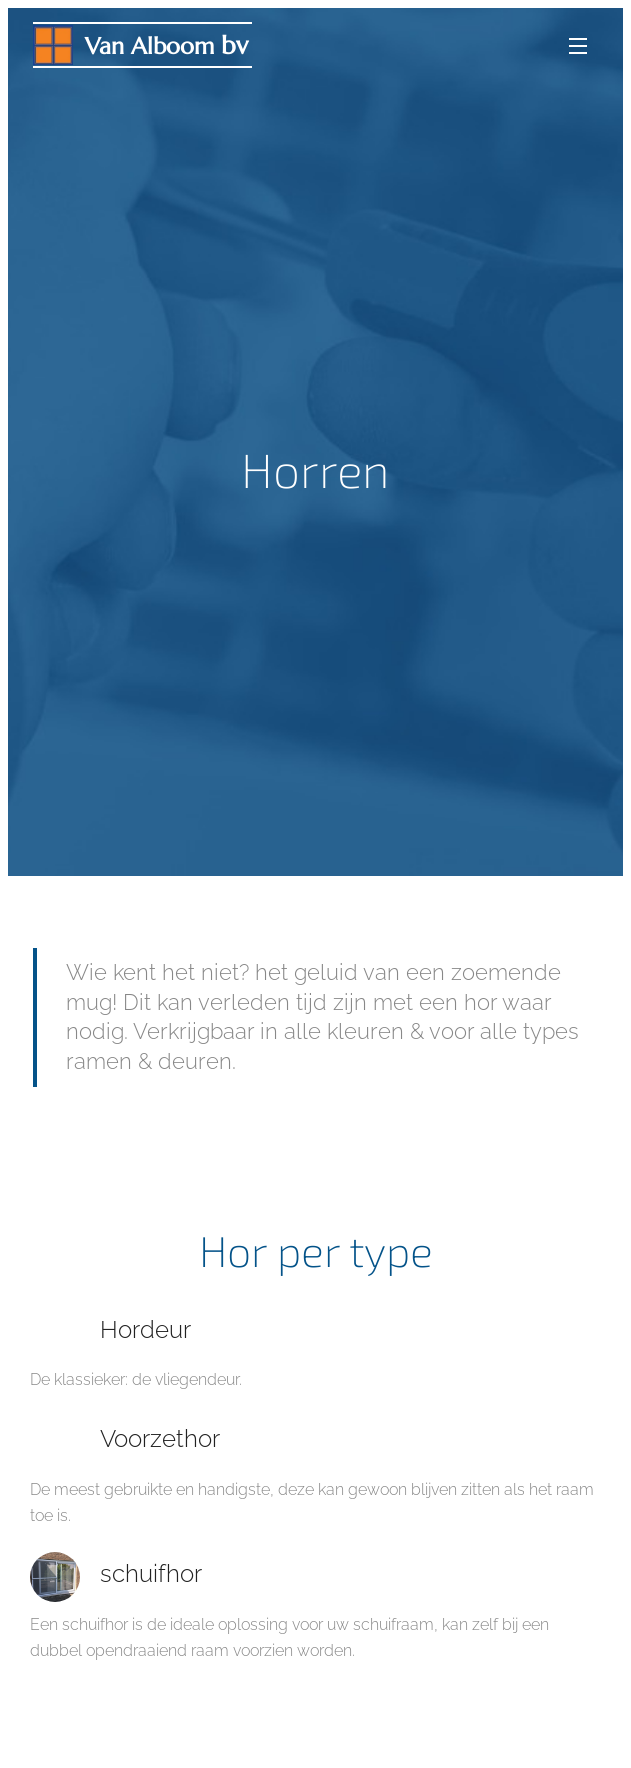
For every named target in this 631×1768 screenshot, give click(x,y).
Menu (578, 46)
